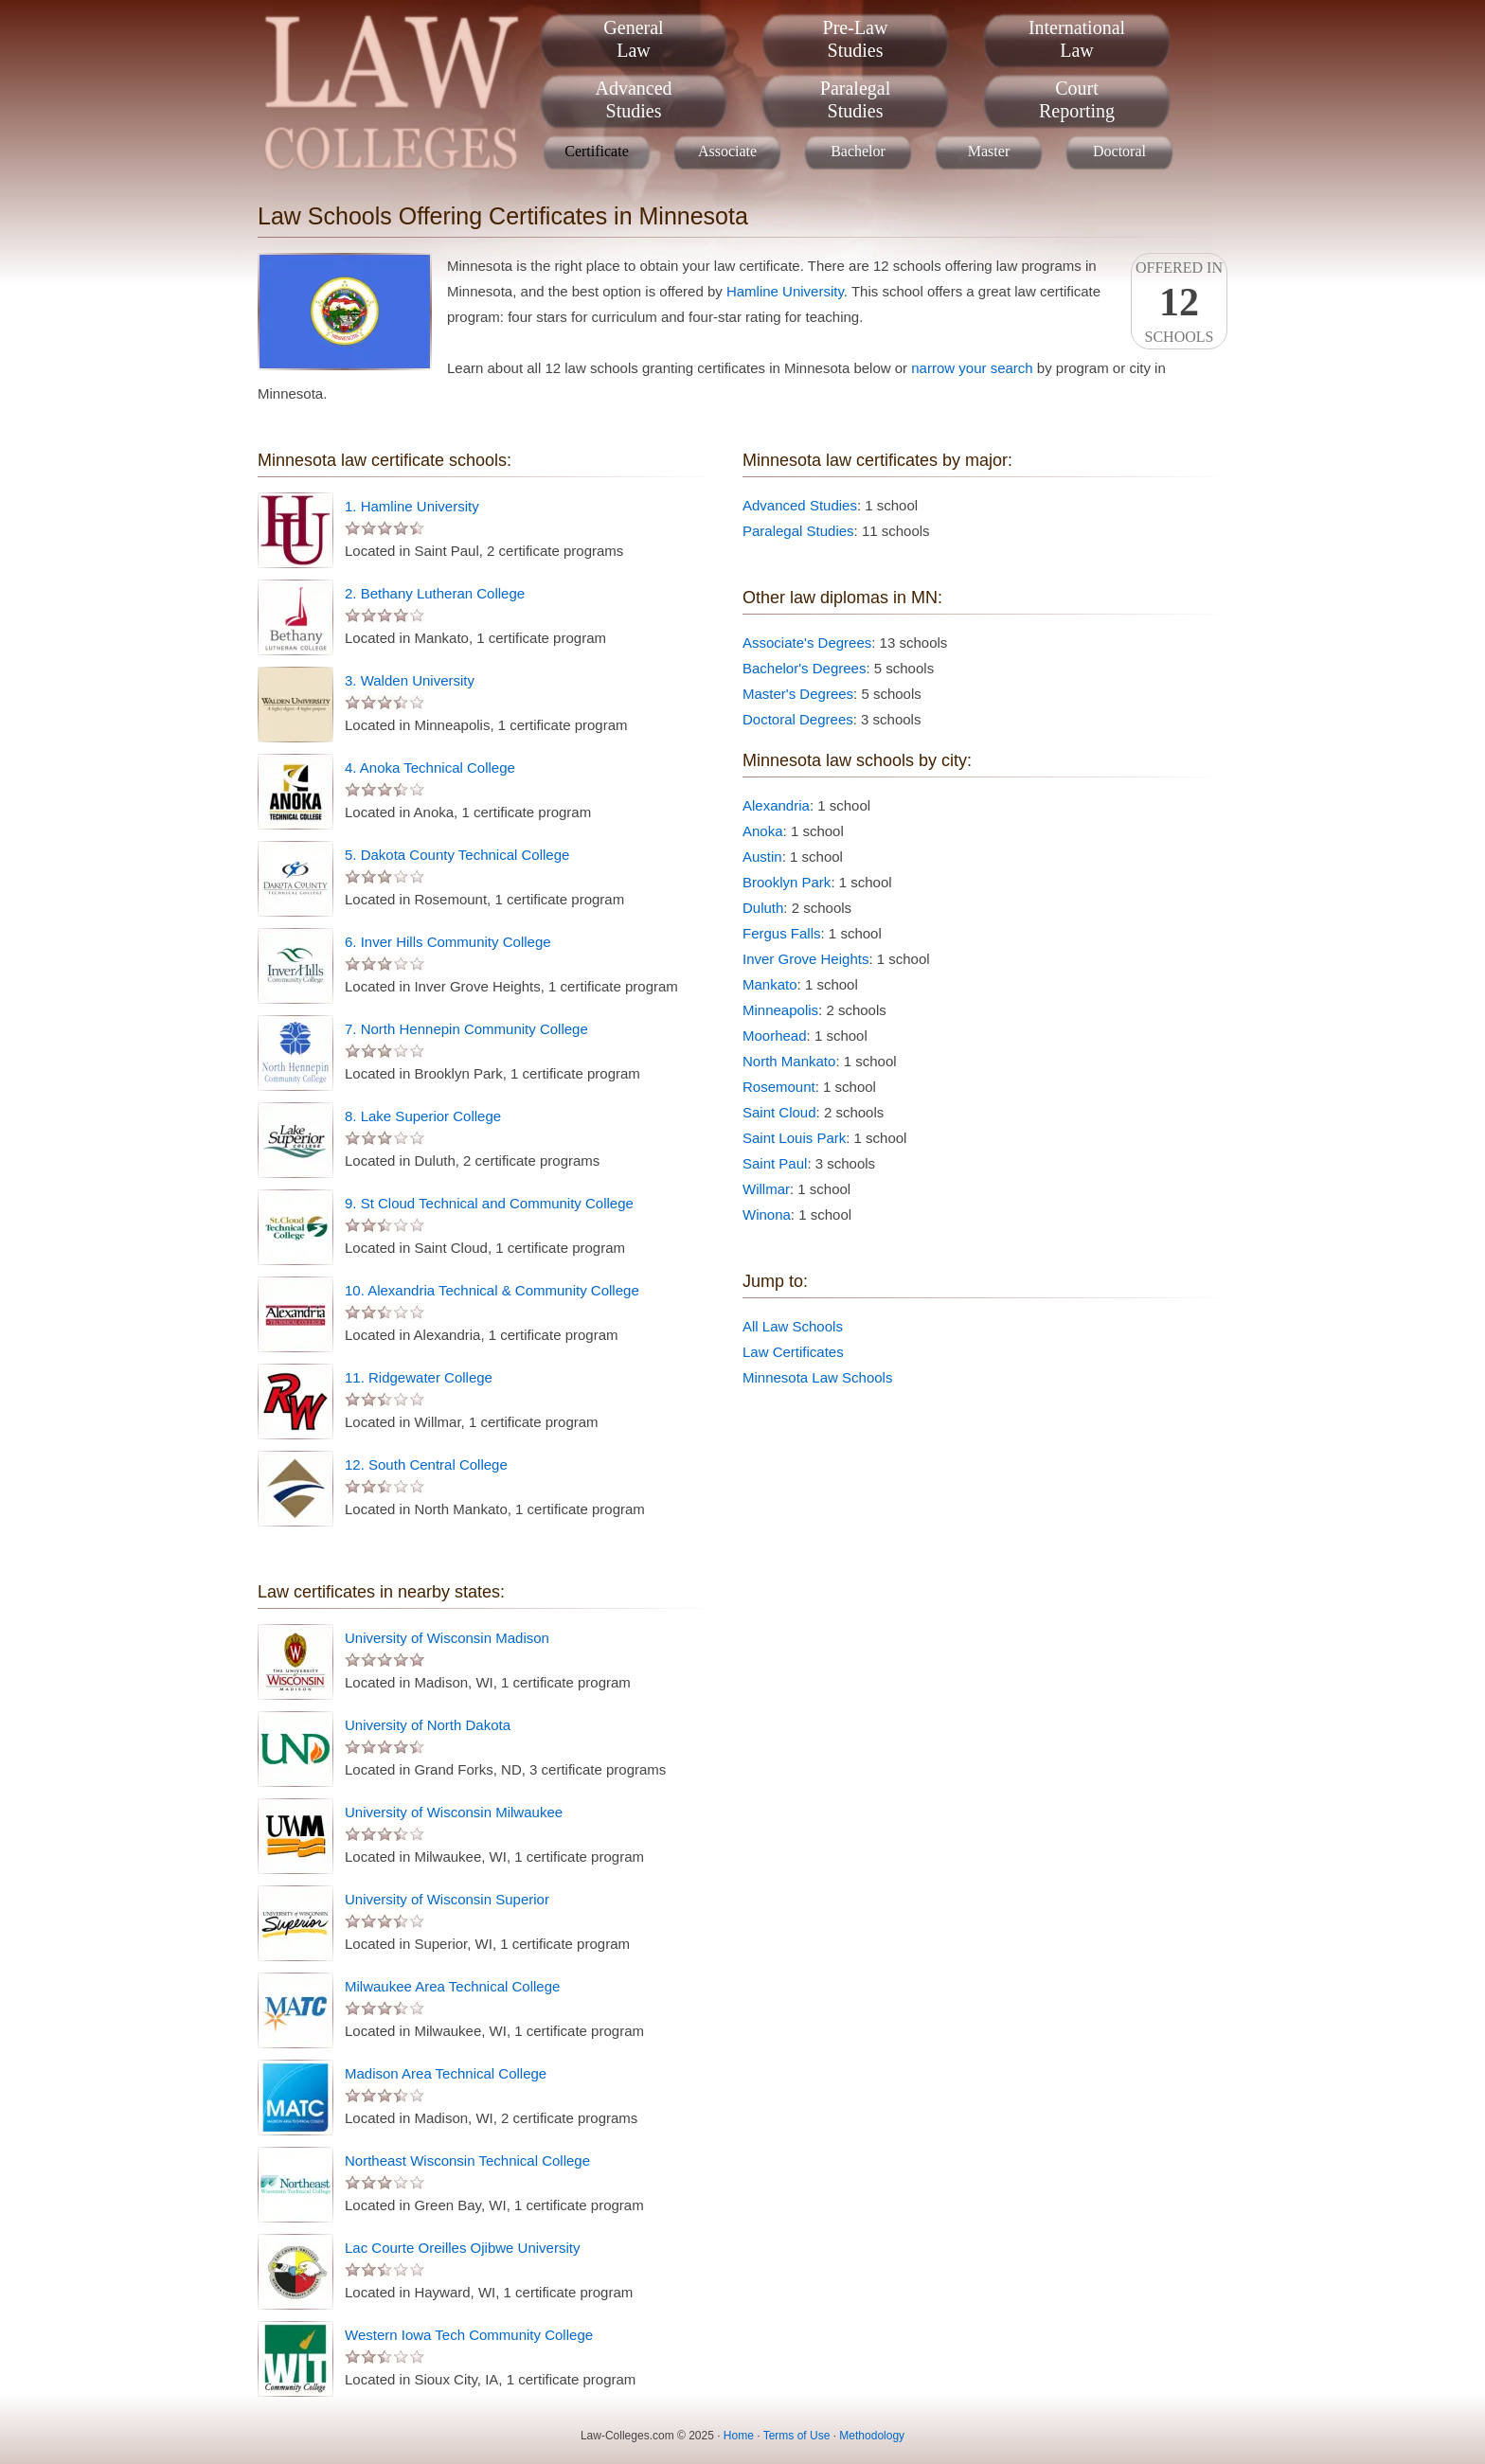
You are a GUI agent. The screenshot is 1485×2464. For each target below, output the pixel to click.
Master (989, 151)
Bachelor (858, 151)
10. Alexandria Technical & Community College (492, 1290)
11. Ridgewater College (418, 1377)
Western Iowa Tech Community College (469, 2335)
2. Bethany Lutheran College (435, 593)
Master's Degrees (797, 694)
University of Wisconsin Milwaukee (454, 1812)
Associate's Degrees (806, 642)
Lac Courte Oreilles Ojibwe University (462, 2248)
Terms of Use (797, 2435)
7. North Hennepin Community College (466, 1029)
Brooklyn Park (786, 882)
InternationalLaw (1077, 39)
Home (739, 2435)
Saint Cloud (779, 1112)
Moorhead (774, 1035)
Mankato (769, 984)
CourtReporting (1077, 99)
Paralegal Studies (798, 531)
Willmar (766, 1189)
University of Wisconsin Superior (447, 1899)
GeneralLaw (633, 39)
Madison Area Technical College (445, 2073)
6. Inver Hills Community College (448, 942)
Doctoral (1119, 151)
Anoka (762, 831)
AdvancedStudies (633, 99)
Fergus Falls (781, 933)
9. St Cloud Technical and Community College (489, 1203)
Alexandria (776, 805)
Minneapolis (780, 1010)
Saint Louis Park (794, 1138)
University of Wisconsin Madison (447, 1638)
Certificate (596, 151)
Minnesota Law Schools (817, 1377)
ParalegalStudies (855, 99)
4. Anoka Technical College (430, 767)
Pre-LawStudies (855, 39)
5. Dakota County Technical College (457, 855)
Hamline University (785, 291)
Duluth (762, 908)
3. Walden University (409, 680)
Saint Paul (774, 1163)
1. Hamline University (412, 506)
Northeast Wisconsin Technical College (467, 2160)
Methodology (871, 2435)
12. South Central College (426, 1464)
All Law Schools (792, 1326)
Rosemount (778, 1087)
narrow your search (971, 368)
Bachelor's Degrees (804, 668)
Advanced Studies (799, 505)
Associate (727, 151)
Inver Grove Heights (805, 959)
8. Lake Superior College (423, 1116)
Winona (766, 1214)
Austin (762, 856)
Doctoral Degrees (797, 719)
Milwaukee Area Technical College (452, 1986)
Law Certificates (793, 1352)
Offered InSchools (1179, 302)
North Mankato (788, 1061)
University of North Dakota (427, 1725)
